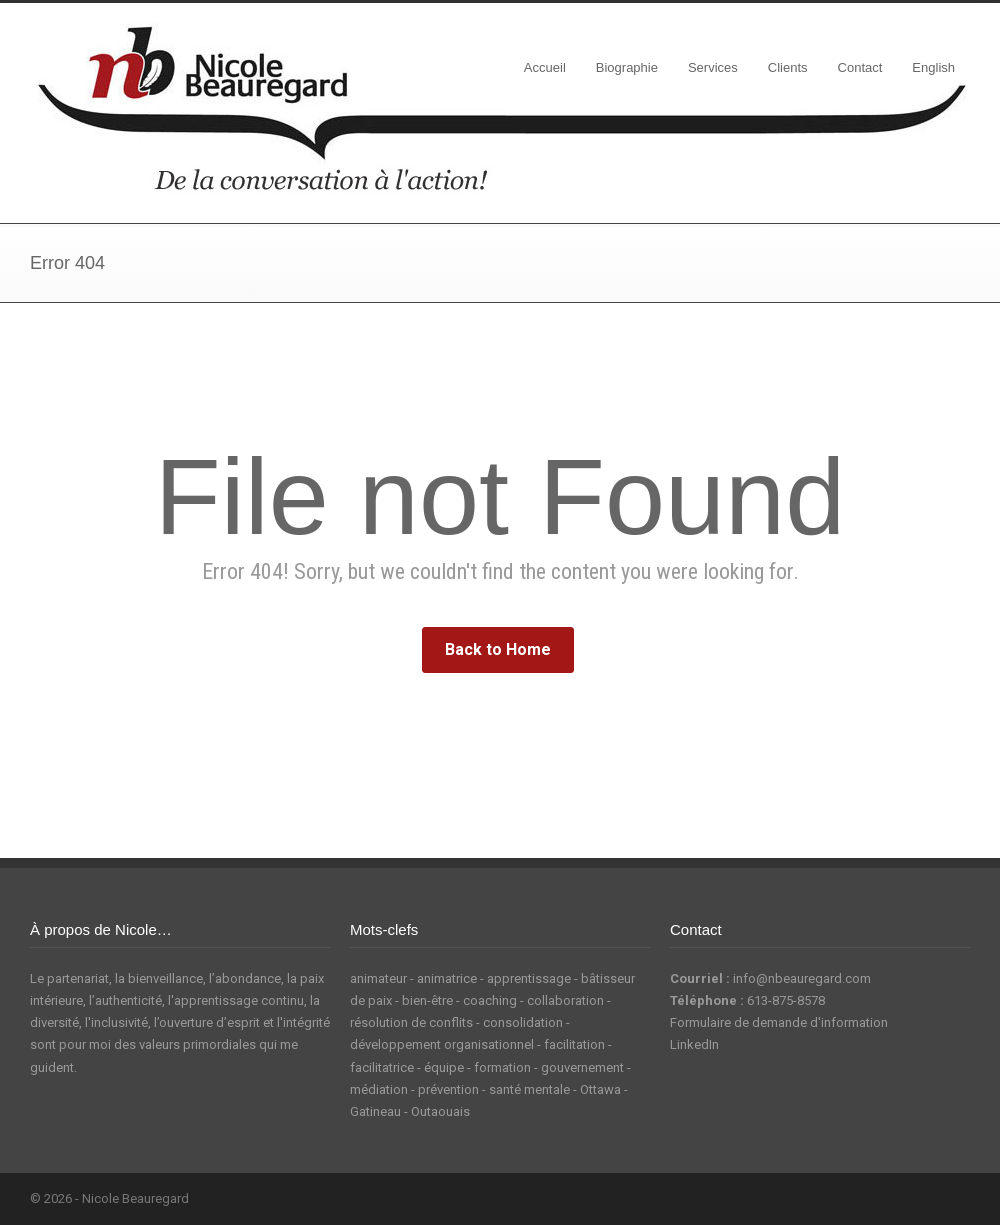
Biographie (627, 67)
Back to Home (498, 649)
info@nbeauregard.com (802, 978)
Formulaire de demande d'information (779, 1022)
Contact (860, 67)
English (933, 67)
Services (713, 67)
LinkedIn (694, 1044)
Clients (788, 67)
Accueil (545, 67)
